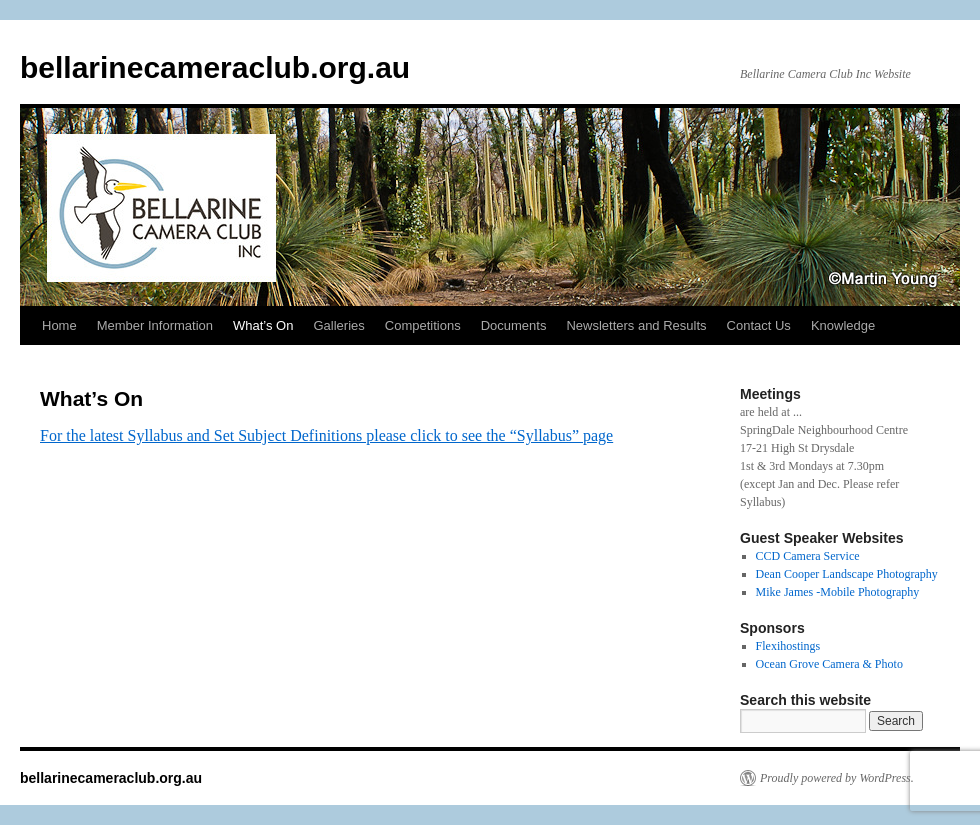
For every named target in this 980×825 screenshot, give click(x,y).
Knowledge (843, 325)
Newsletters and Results (636, 325)
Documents (514, 325)
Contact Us (759, 325)
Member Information (155, 325)
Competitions (423, 325)
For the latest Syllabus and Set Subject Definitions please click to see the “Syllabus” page (326, 435)
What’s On (263, 325)
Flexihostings (788, 646)
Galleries (338, 325)
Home (59, 325)
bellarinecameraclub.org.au (215, 67)
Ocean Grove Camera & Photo (829, 664)
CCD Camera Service (808, 556)
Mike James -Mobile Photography (838, 592)
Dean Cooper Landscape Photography (847, 574)
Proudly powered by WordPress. (837, 778)
